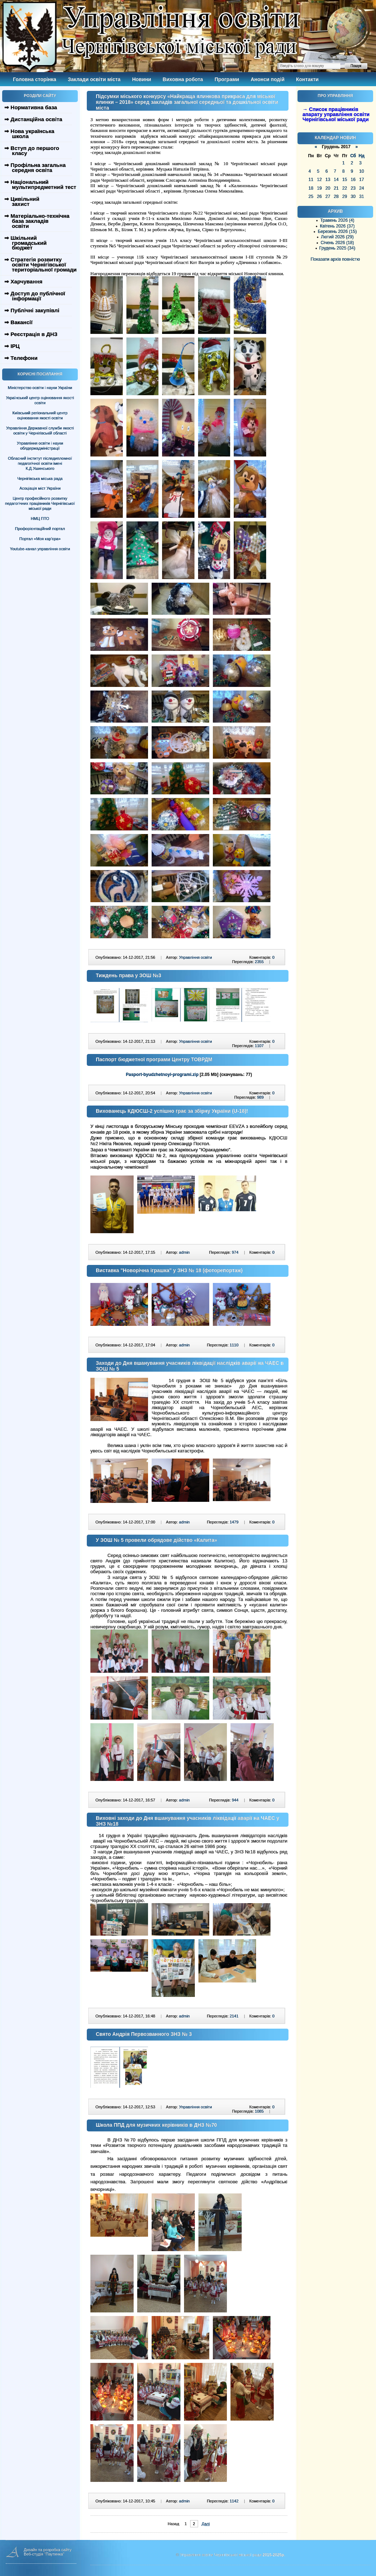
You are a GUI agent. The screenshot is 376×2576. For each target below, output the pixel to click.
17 (361, 179)
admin (184, 1252)
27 (327, 196)
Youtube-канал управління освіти (40, 549)
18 (311, 188)
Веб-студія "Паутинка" (44, 2554)
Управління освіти (195, 957)
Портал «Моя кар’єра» (40, 539)
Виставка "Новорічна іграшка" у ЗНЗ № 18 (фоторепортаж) (169, 1270)
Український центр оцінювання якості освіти (40, 400)
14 (336, 179)
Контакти (307, 79)
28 (336, 196)
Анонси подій (268, 79)
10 (361, 171)
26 (319, 196)
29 (344, 196)
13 (327, 179)
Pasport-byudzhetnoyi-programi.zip (162, 1074)
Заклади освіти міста (94, 79)
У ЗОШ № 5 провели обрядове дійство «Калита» (156, 1540)
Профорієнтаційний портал (40, 528)
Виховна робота (183, 79)
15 (344, 179)
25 (311, 196)
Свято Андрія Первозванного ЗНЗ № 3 (144, 2034)
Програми (227, 79)
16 (353, 179)
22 (344, 188)
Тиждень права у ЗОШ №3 (128, 975)
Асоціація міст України (40, 488)
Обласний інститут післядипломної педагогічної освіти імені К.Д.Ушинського (40, 463)
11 (311, 179)
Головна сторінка (34, 79)
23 (353, 188)
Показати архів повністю (335, 259)
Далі (206, 2524)
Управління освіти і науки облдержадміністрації (40, 445)
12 (319, 179)
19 (319, 188)
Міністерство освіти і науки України (40, 387)
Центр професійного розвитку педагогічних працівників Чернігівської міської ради (40, 503)
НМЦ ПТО (40, 518)
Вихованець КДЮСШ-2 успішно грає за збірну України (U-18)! (172, 1111)
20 (327, 188)
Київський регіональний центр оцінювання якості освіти (40, 415)
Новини (141, 79)
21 (336, 188)
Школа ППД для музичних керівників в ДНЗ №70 (156, 2125)
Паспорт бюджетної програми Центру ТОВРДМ (154, 1059)
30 (353, 196)
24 (361, 188)
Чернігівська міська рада (40, 478)
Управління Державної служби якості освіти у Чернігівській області (40, 430)
